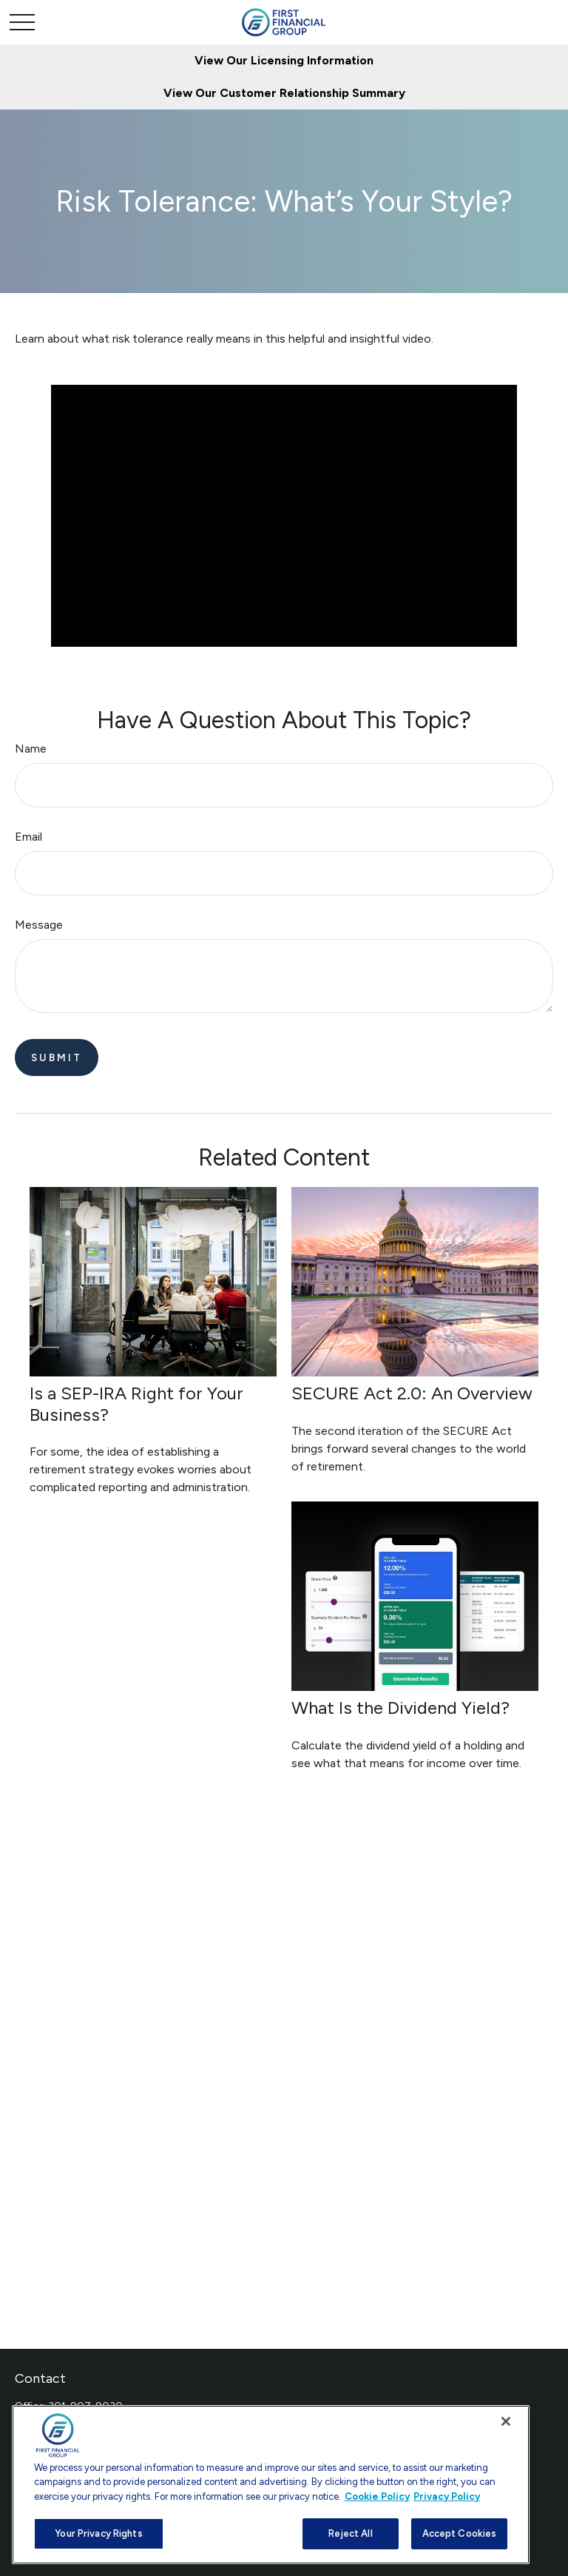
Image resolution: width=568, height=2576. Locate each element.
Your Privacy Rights (98, 2533)
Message (39, 925)
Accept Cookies (459, 2533)
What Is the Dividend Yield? (400, 1707)
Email (28, 837)
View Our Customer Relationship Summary (284, 93)
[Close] (506, 2421)
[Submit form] (56, 1057)
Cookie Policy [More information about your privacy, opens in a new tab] (377, 2496)
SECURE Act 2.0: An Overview (411, 1393)
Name (31, 748)
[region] (271, 2484)
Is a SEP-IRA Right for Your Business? (136, 1403)
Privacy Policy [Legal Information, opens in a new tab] (446, 2496)
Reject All (350, 2533)
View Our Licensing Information (284, 60)
